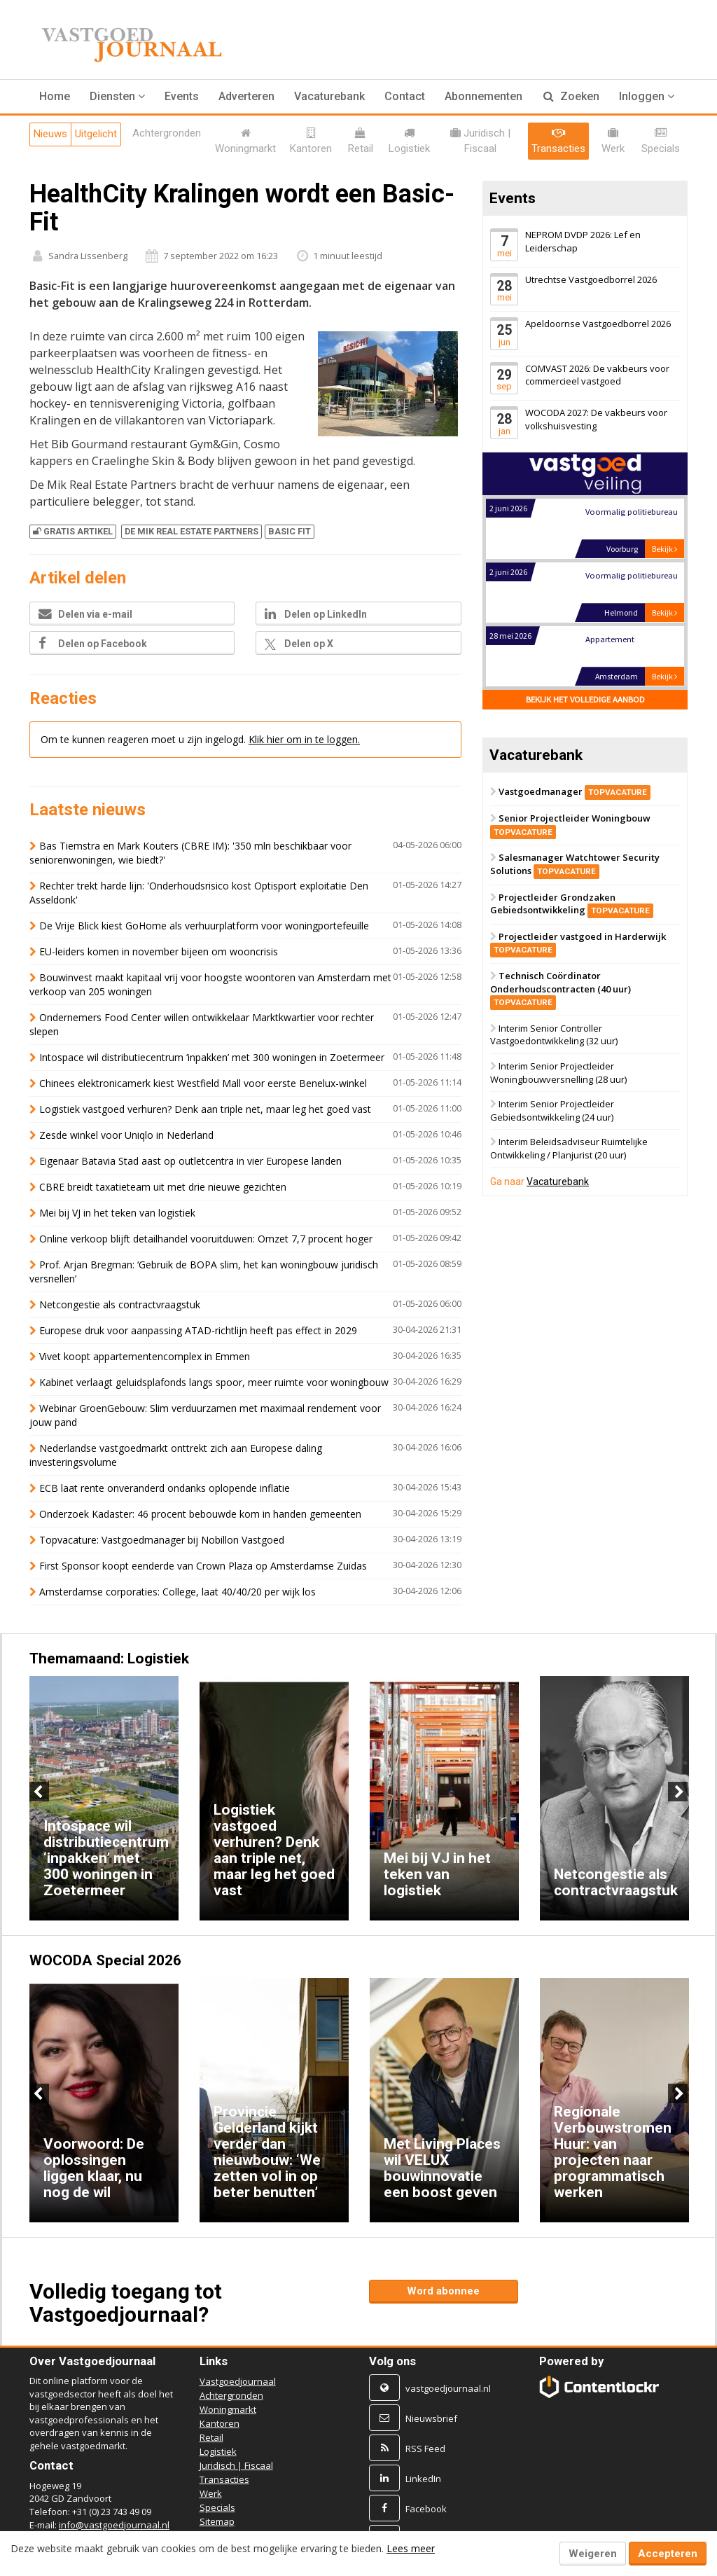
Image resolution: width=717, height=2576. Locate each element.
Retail (211, 2437)
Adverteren (246, 96)
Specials (217, 2507)
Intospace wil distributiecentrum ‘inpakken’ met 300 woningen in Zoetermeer (211, 1057)
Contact (404, 96)
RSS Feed (425, 2448)
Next (678, 1791)
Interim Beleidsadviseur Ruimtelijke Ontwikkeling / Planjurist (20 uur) (569, 1149)
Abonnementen (483, 96)
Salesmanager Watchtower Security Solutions (575, 864)
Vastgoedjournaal (238, 2381)
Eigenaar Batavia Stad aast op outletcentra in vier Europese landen (190, 1161)
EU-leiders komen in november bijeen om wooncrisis (158, 951)
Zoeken (571, 96)
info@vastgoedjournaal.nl (114, 2525)
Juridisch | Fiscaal (236, 2465)
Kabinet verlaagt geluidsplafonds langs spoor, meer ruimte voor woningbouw (214, 1382)
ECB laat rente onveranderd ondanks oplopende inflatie (164, 1488)
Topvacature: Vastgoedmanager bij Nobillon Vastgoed (161, 1539)
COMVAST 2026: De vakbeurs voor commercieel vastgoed (597, 375)
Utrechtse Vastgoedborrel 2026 (591, 279)
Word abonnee (443, 2291)
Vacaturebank (329, 96)
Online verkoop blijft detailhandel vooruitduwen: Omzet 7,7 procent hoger (206, 1238)
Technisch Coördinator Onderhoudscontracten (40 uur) (560, 988)
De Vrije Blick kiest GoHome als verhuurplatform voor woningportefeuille (204, 925)
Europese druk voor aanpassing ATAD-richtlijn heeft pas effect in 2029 (199, 1330)
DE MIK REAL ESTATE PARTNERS (191, 531)
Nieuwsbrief (431, 2418)
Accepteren (667, 2553)
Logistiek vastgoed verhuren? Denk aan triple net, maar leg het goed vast (205, 1109)
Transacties (224, 2479)
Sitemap (217, 2521)
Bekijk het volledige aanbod (584, 700)
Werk (211, 2493)
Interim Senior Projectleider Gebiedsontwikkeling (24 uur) (552, 1110)
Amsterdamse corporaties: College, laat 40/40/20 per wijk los (177, 1591)
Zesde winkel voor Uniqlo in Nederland (126, 1135)
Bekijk (664, 549)
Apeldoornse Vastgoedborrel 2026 (598, 323)
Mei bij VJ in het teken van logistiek (117, 1212)
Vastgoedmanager (574, 791)
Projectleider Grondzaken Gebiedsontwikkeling (571, 904)
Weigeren (593, 2553)
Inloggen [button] (646, 96)
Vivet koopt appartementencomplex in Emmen (144, 1356)
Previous (39, 1791)
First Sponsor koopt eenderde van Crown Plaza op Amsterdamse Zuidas (203, 1565)
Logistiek (218, 2451)
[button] (117, 96)
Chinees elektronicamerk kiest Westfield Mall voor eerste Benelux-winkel (203, 1083)
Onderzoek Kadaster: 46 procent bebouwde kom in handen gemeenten (200, 1514)
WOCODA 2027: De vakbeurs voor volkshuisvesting (596, 419)
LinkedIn (423, 2478)
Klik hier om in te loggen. (304, 739)
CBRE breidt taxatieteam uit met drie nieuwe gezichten (162, 1186)
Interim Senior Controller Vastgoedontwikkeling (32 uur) (554, 1035)
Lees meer (411, 2548)
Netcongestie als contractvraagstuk (119, 1304)
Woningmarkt (228, 2409)
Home (54, 96)
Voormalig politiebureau (631, 512)
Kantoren (219, 2423)
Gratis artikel (73, 531)
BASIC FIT (289, 531)
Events (182, 96)
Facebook (426, 2508)
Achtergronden (231, 2395)
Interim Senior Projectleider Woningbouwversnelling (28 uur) (558, 1073)
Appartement (609, 640)
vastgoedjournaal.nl (448, 2388)
